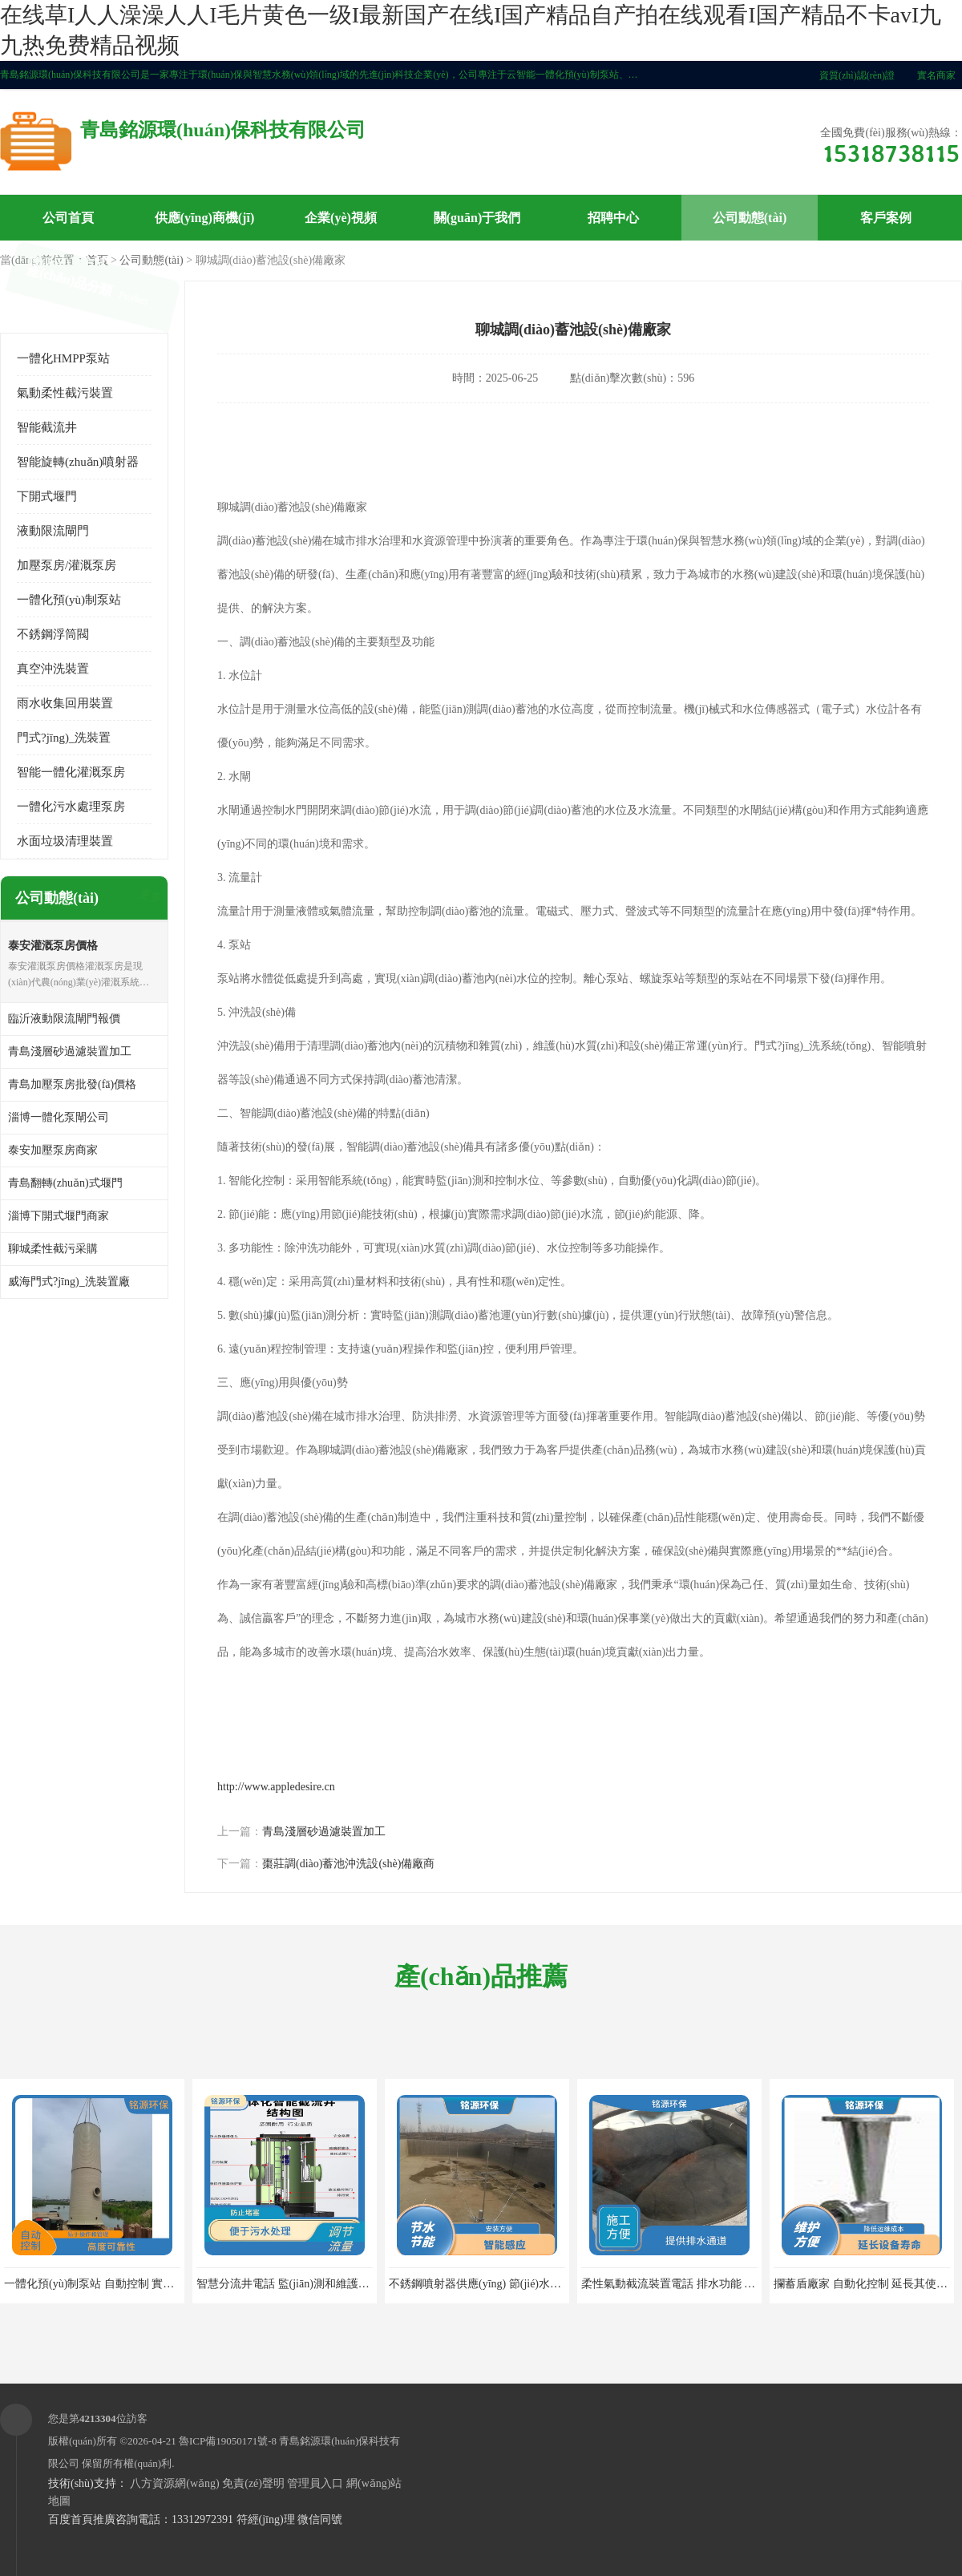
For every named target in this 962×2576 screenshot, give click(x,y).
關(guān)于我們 (477, 217)
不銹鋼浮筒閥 (53, 634)
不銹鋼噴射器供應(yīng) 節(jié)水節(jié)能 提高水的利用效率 (536, 2284)
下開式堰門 (47, 496)
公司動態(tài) (749, 217)
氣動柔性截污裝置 (65, 392)
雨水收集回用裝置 (65, 703)
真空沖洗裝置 (53, 668)
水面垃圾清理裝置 (65, 841)
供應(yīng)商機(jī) (204, 217)
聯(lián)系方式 (68, 263)
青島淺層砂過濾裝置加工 (324, 1832)
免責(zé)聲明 (253, 2483)
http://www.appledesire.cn (276, 1787)
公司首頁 (68, 217)
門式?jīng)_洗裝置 (64, 737)
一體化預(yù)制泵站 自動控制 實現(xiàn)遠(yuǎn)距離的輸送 (151, 2284)
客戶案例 (885, 217)
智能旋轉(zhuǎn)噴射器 (78, 461)
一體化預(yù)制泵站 (69, 599)
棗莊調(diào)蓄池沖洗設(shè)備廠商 (348, 1864)
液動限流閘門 (53, 530)
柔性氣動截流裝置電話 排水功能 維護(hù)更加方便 (705, 2284)
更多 (148, 898)
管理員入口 (315, 2483)
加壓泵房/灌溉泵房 (66, 565)
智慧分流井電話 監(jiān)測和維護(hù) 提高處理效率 (321, 2284)
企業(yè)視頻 (341, 217)
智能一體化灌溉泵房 (71, 772)
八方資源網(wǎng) (174, 2483)
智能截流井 (47, 427)
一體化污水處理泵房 (71, 806)
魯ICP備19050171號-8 (228, 2441)
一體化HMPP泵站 (63, 358)
